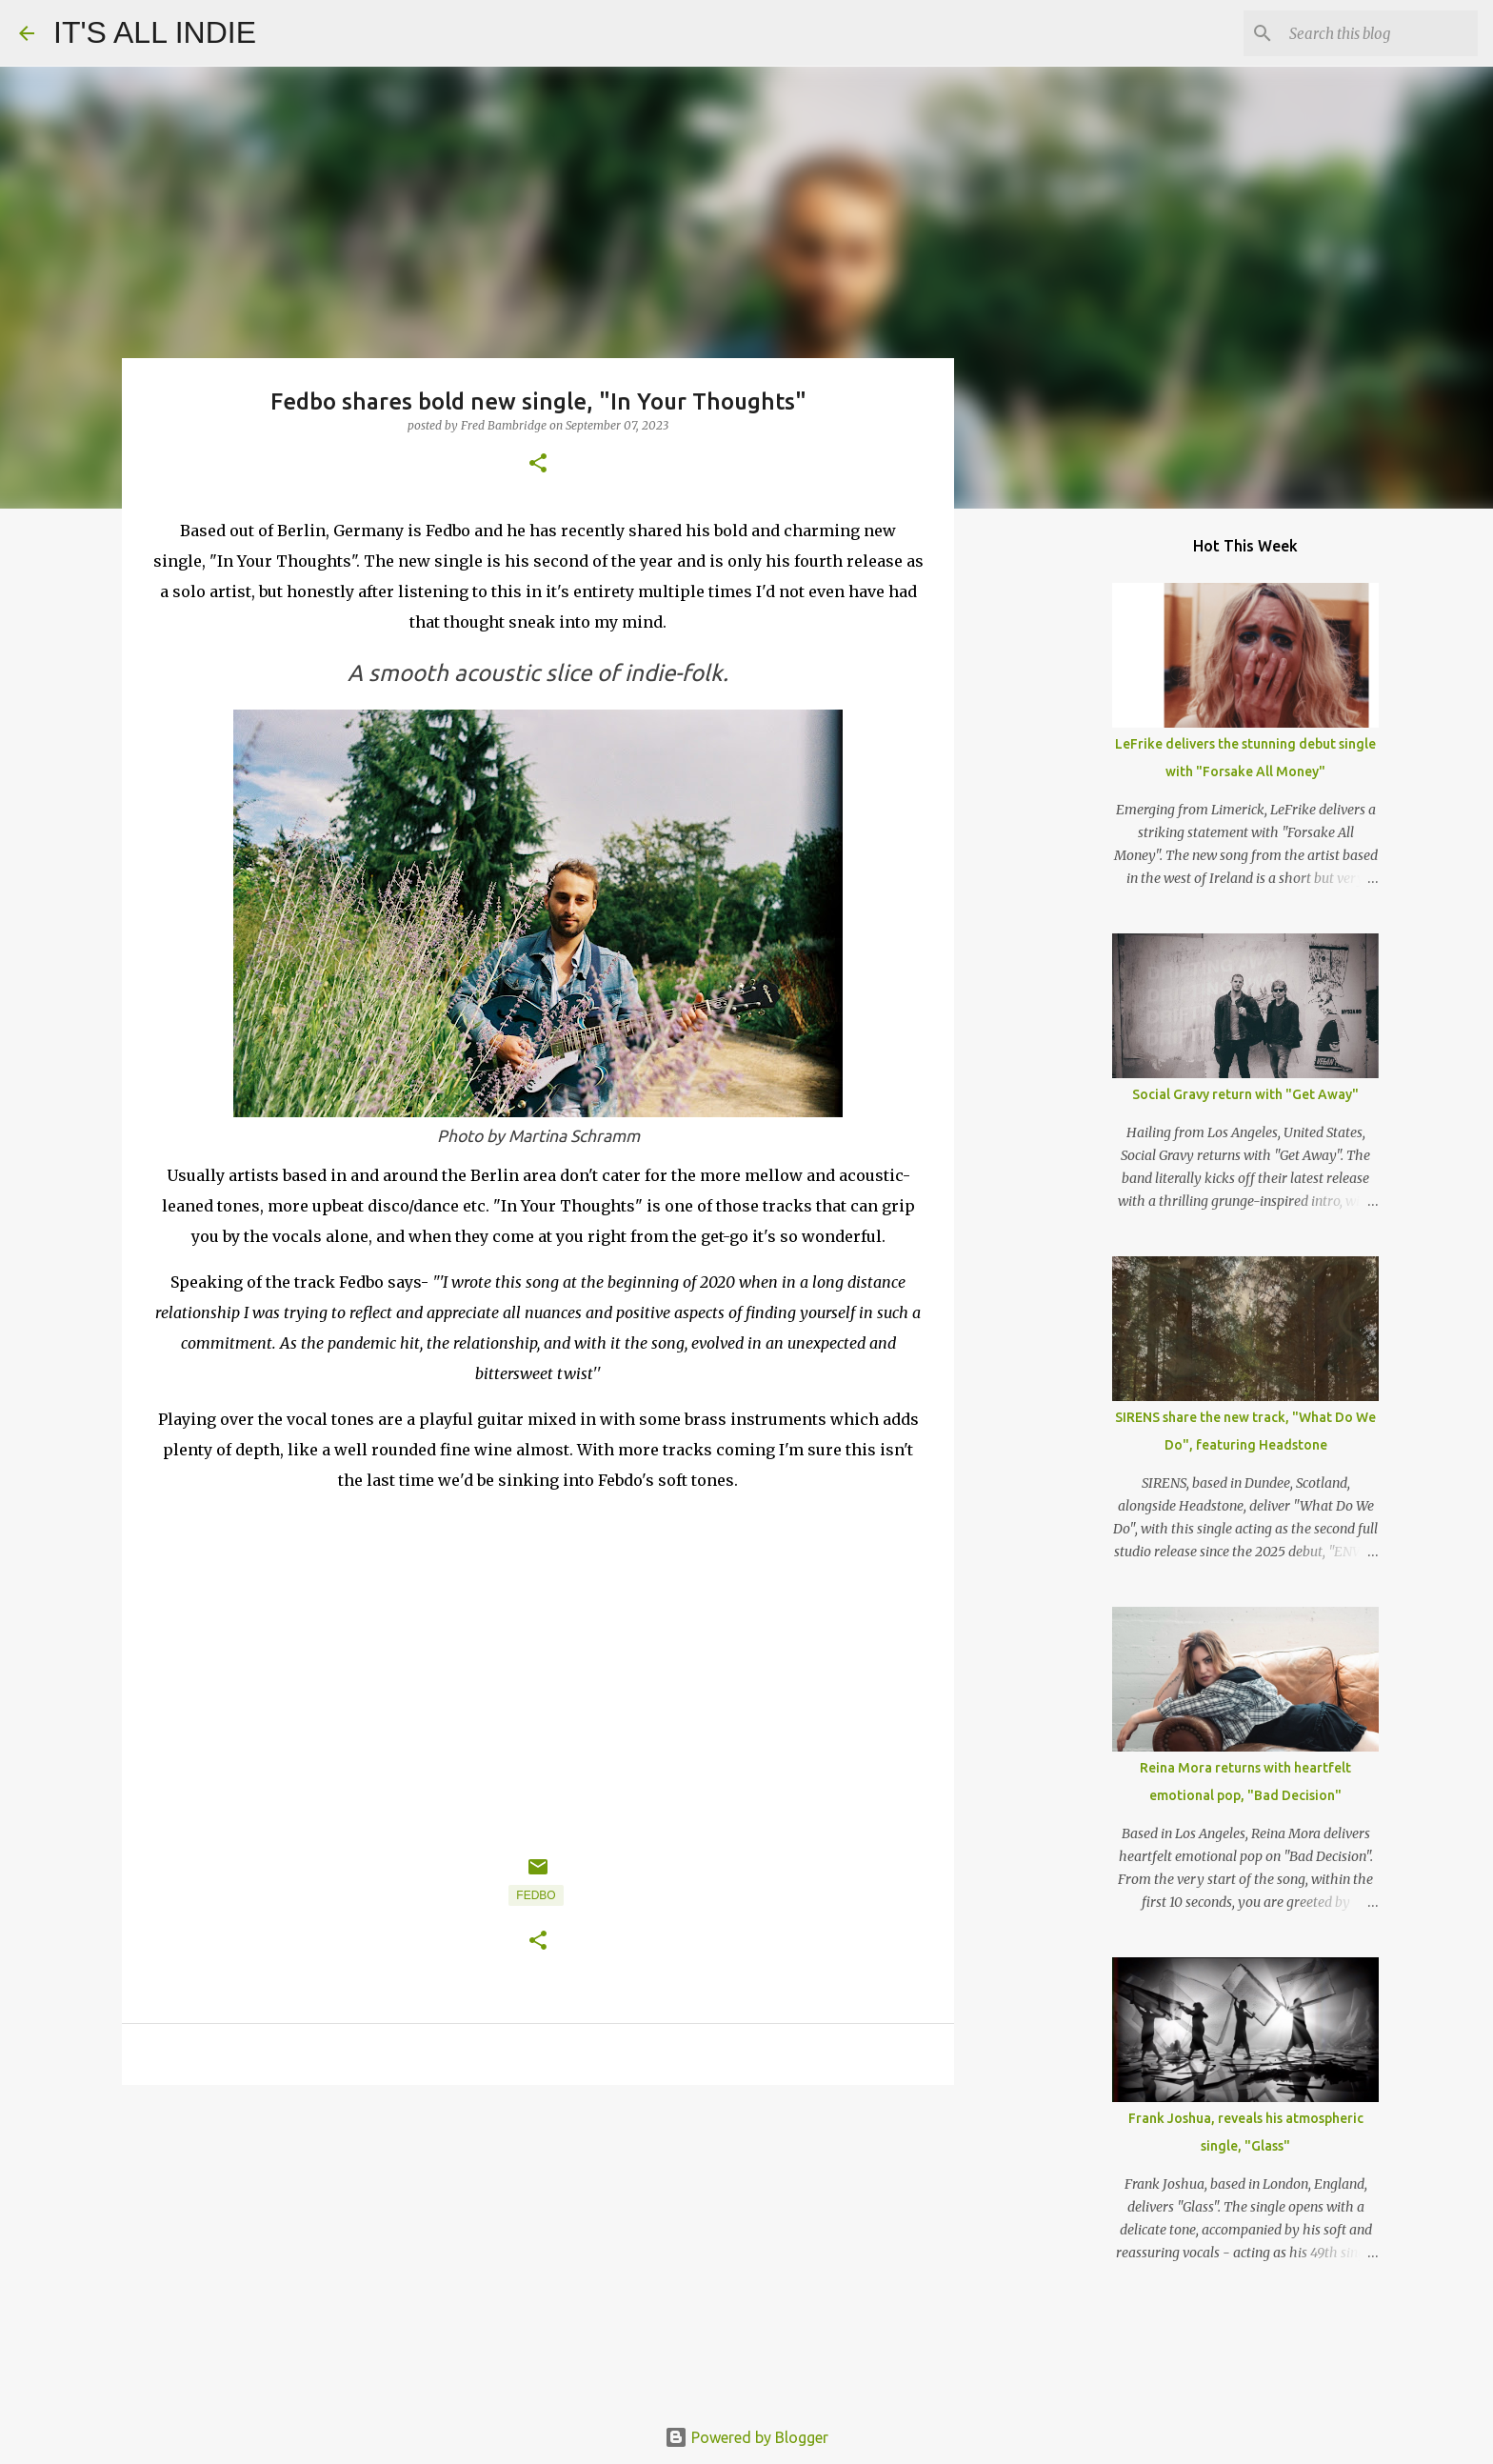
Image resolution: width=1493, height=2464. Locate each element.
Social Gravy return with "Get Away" (1245, 1094)
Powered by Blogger (746, 2437)
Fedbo (535, 1895)
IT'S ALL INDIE (154, 32)
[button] (538, 464)
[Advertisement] (538, 2246)
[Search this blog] (1378, 33)
